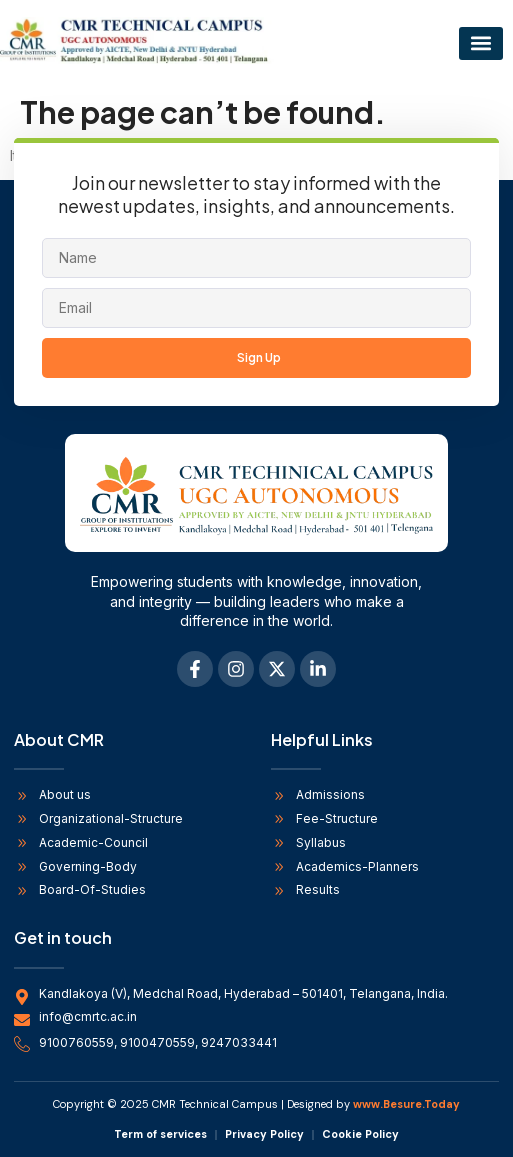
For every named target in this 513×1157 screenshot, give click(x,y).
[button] (481, 43)
